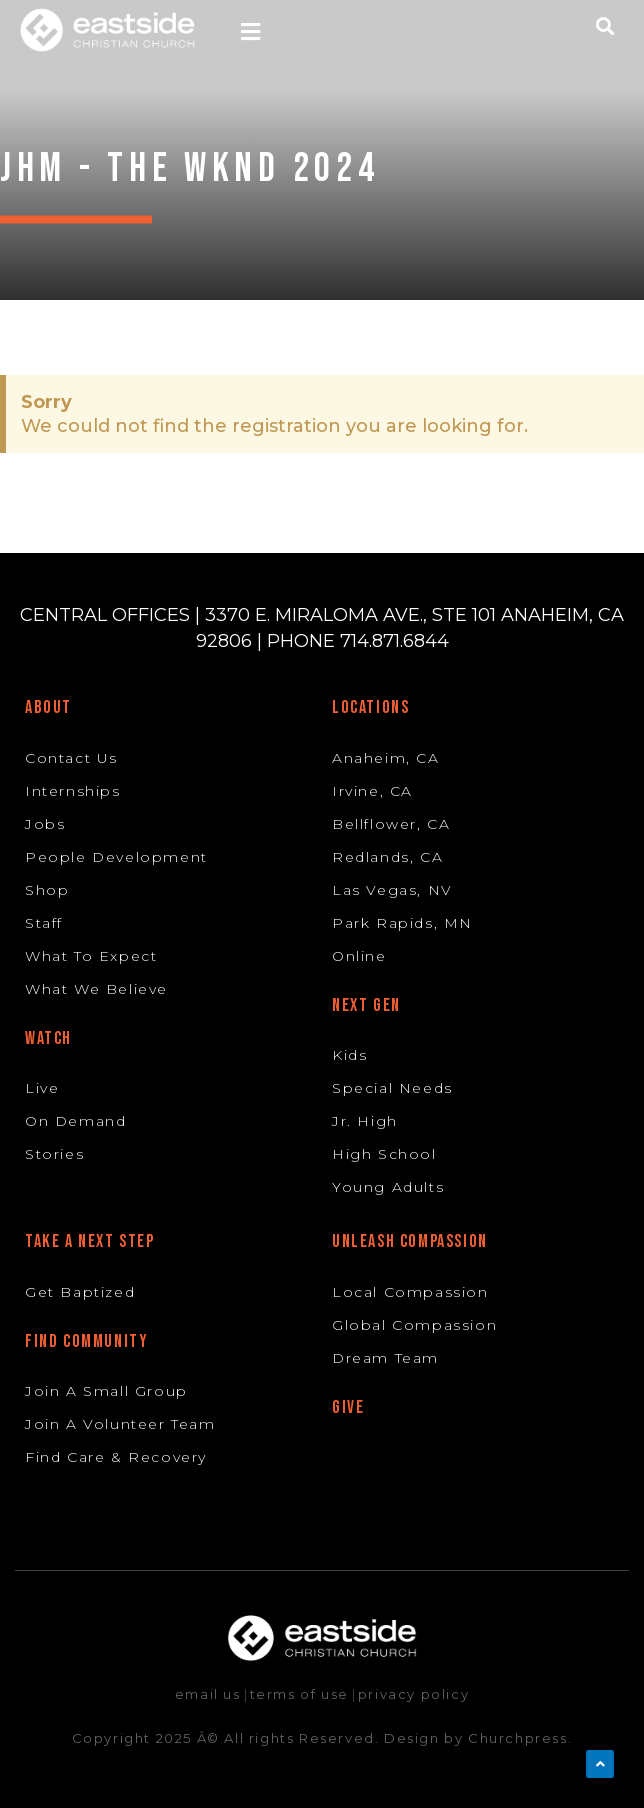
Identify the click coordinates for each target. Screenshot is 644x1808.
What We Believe (96, 989)
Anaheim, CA (386, 758)
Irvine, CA (372, 791)
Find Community (86, 1341)
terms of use (299, 1694)
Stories (54, 1154)
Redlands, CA (387, 857)
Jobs (45, 824)
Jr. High (365, 1121)
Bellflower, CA (391, 824)
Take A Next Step (90, 1241)
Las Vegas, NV (392, 890)
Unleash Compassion (410, 1241)
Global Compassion (414, 1325)
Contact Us (71, 758)
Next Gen (366, 1005)
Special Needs (392, 1088)
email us (208, 1694)
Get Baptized (80, 1292)
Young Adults (388, 1187)
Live (42, 1088)
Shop (47, 890)
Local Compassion (410, 1292)
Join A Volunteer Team (120, 1424)
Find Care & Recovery (116, 1457)
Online (359, 956)
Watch (48, 1038)
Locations (370, 707)
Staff (44, 923)
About (48, 707)
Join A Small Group (106, 1391)
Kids (349, 1055)
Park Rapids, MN (402, 923)
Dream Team (385, 1358)
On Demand (75, 1121)
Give (348, 1407)
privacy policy (413, 1694)
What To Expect (91, 956)
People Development (116, 857)
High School (384, 1154)
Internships (73, 791)
